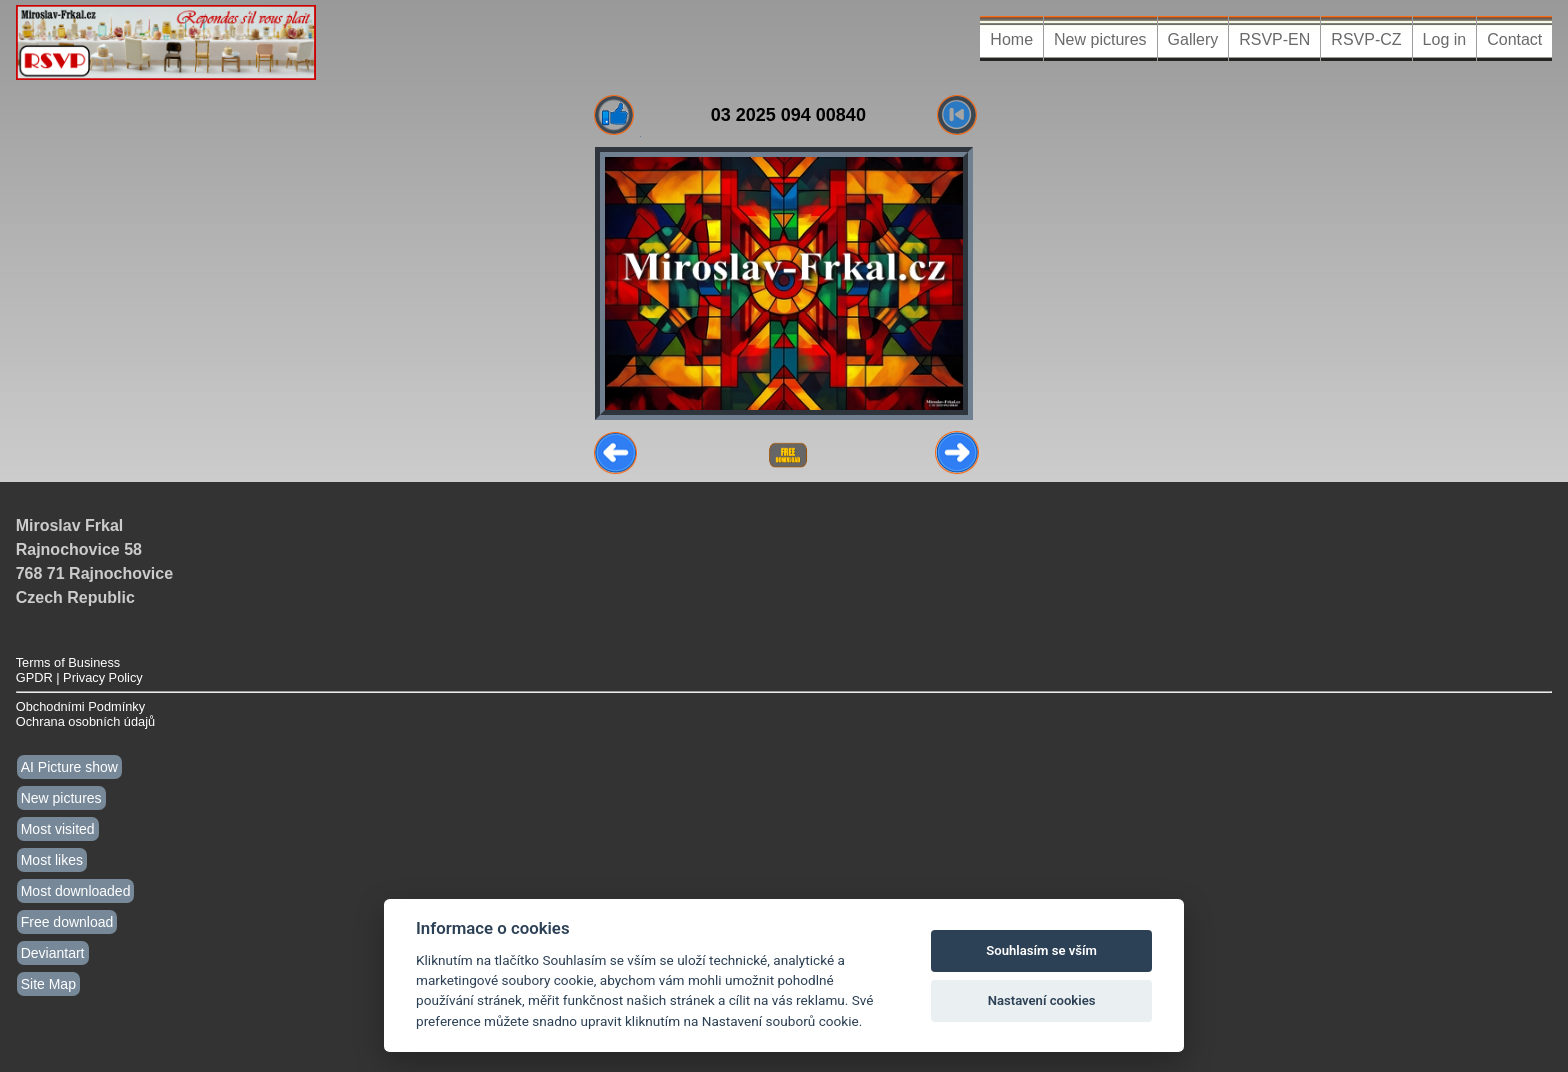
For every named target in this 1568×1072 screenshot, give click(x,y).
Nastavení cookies (1042, 1000)
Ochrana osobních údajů (85, 721)
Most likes (52, 860)
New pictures (1100, 39)
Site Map (48, 984)
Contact (1514, 39)
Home (1011, 39)
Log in (1445, 39)
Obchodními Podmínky (80, 706)
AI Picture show (69, 767)
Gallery (1193, 39)
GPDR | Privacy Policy (79, 677)
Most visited (58, 829)
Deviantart (53, 953)
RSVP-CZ (1366, 39)
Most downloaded (76, 891)
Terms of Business (68, 662)
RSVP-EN (1274, 39)
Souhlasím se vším (1041, 950)
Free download (67, 922)
